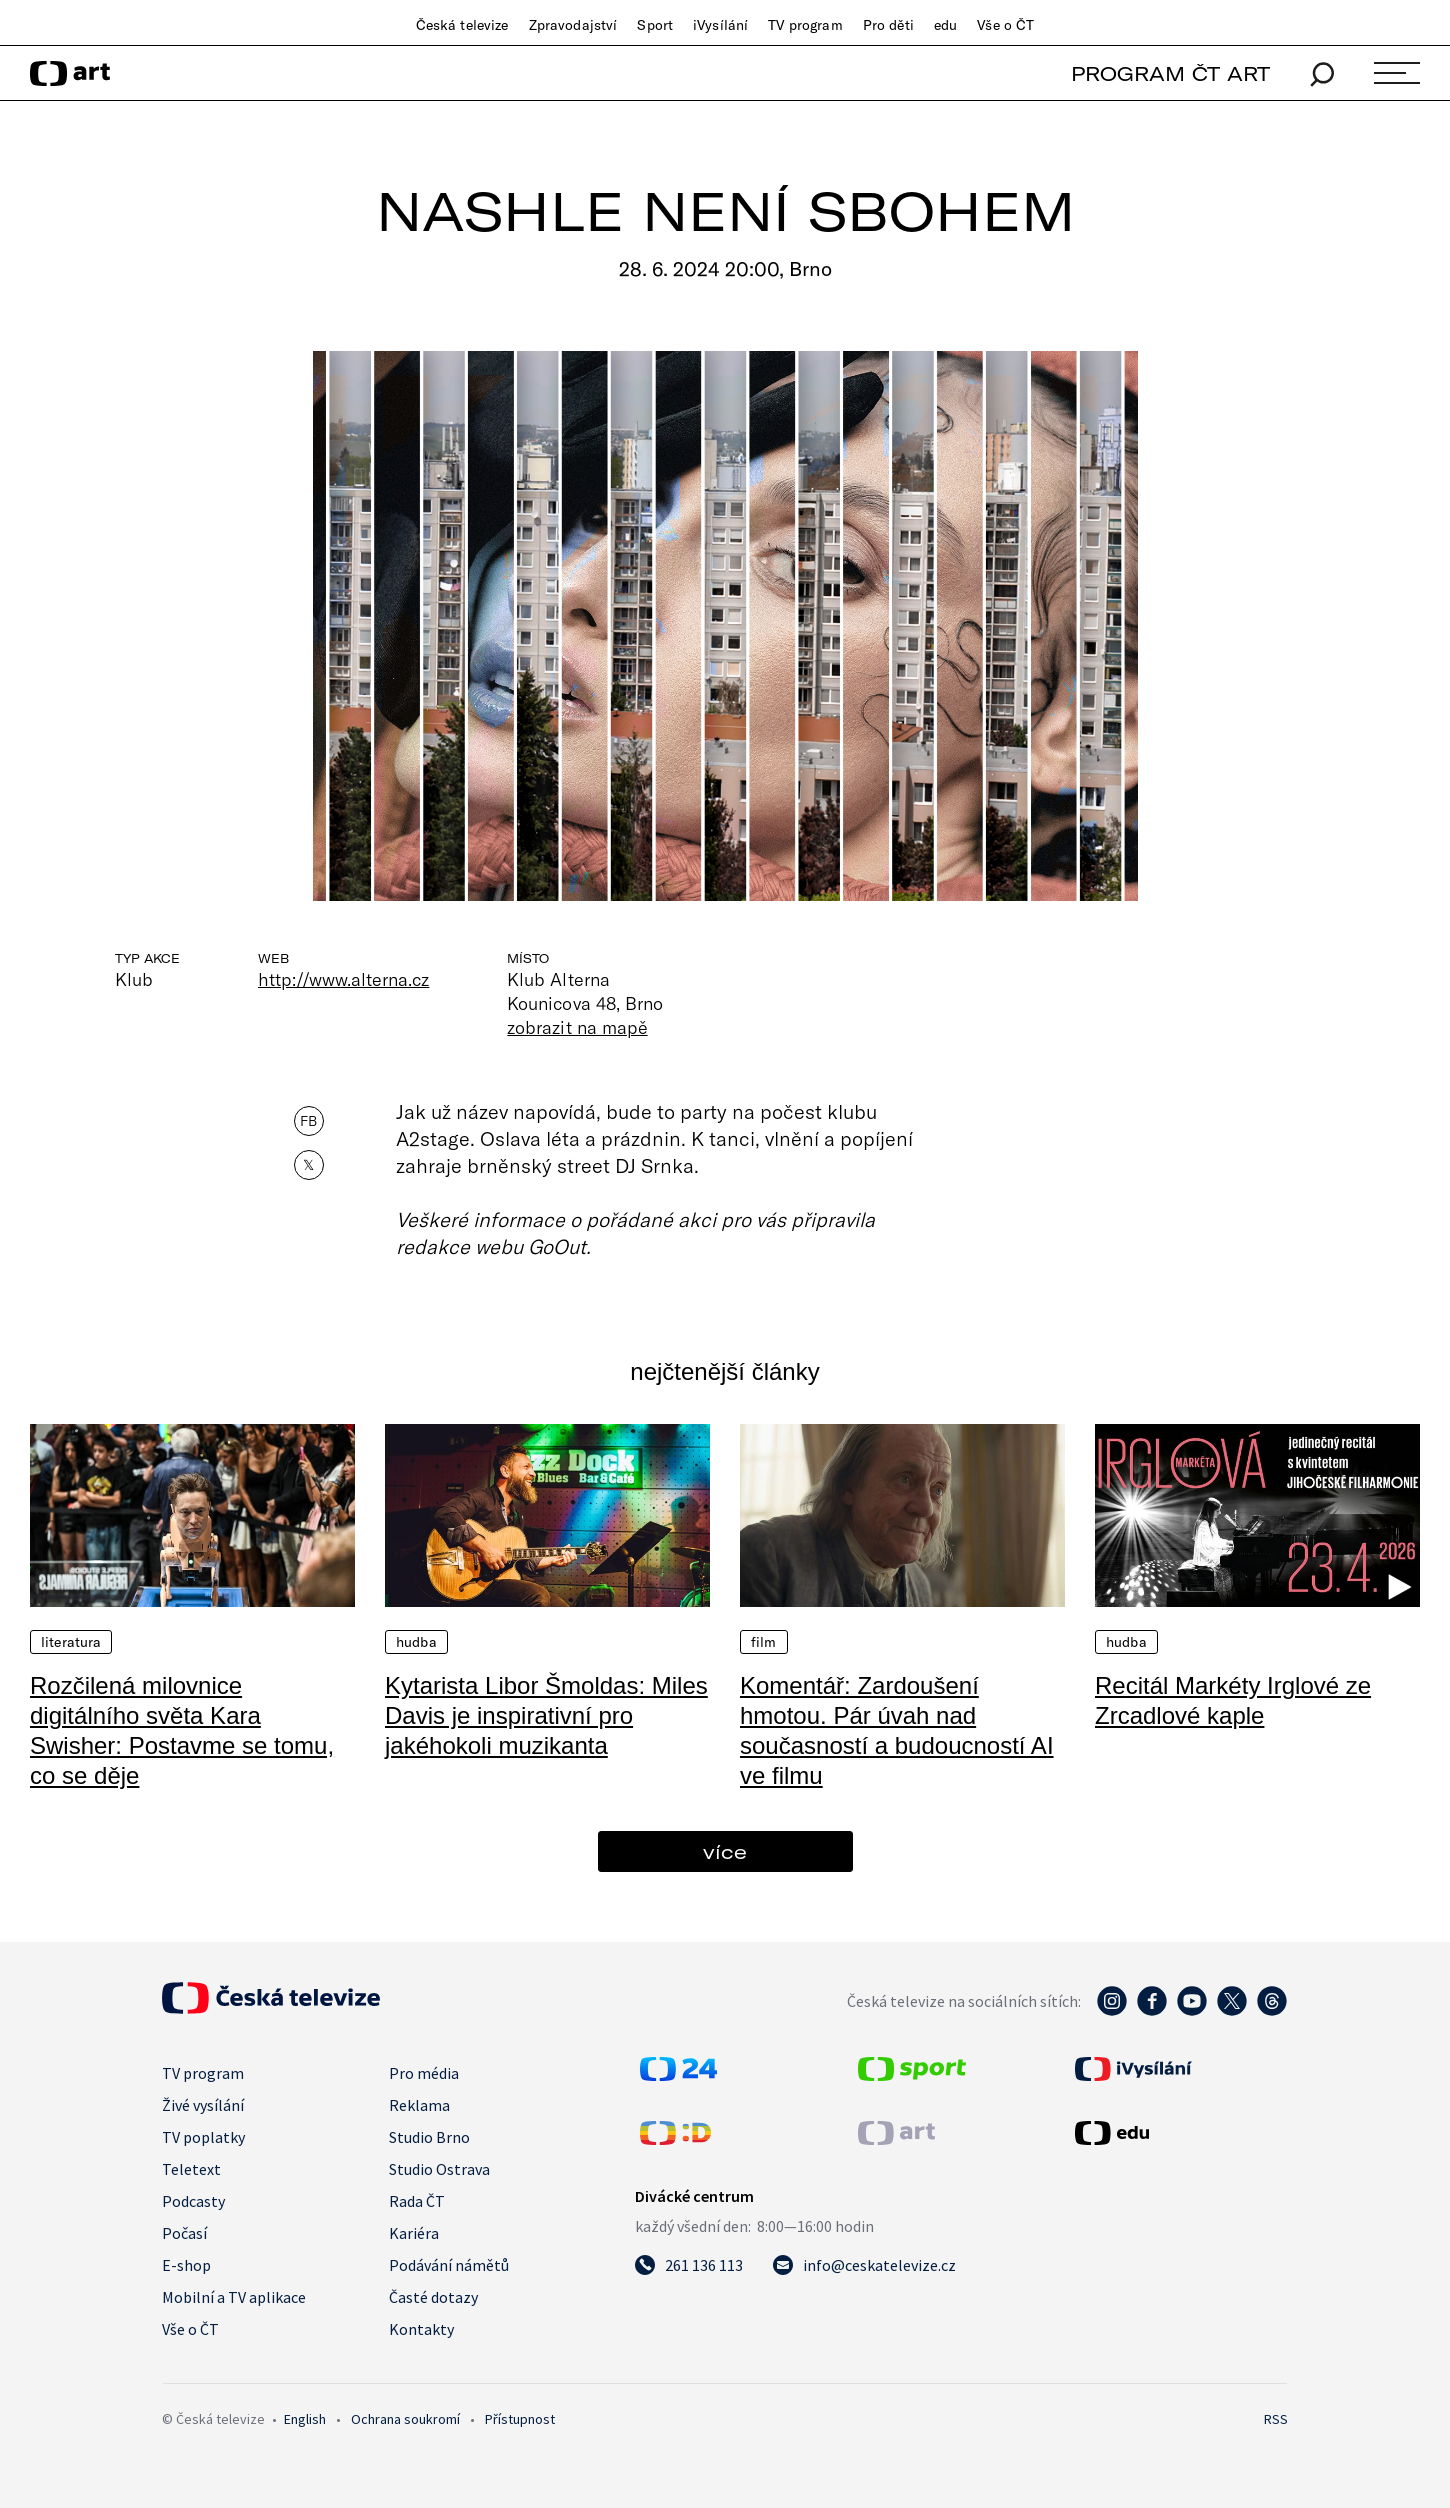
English (305, 2419)
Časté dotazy (433, 2297)
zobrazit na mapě (577, 1027)
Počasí (184, 2233)
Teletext (191, 2169)
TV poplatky (203, 2137)
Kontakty (421, 2329)
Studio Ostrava (439, 2169)
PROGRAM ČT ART (1170, 73)
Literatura (71, 1642)
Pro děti (888, 25)
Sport (655, 25)
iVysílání (720, 25)
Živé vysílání (203, 2105)
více (725, 1851)
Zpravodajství (573, 25)
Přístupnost (520, 2419)
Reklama (419, 2105)
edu (945, 25)
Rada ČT (417, 2201)
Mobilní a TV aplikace (234, 2297)
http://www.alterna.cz (343, 979)
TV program (805, 25)
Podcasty (193, 2201)
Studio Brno (429, 2137)
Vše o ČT (1005, 25)
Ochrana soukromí (405, 2419)
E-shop (186, 2265)
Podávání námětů (449, 2265)
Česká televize (462, 25)
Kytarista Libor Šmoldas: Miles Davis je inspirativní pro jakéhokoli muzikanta (546, 1715)
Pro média (424, 2073)
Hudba (416, 1642)
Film (764, 1642)
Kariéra (414, 2233)
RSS (1276, 2419)
